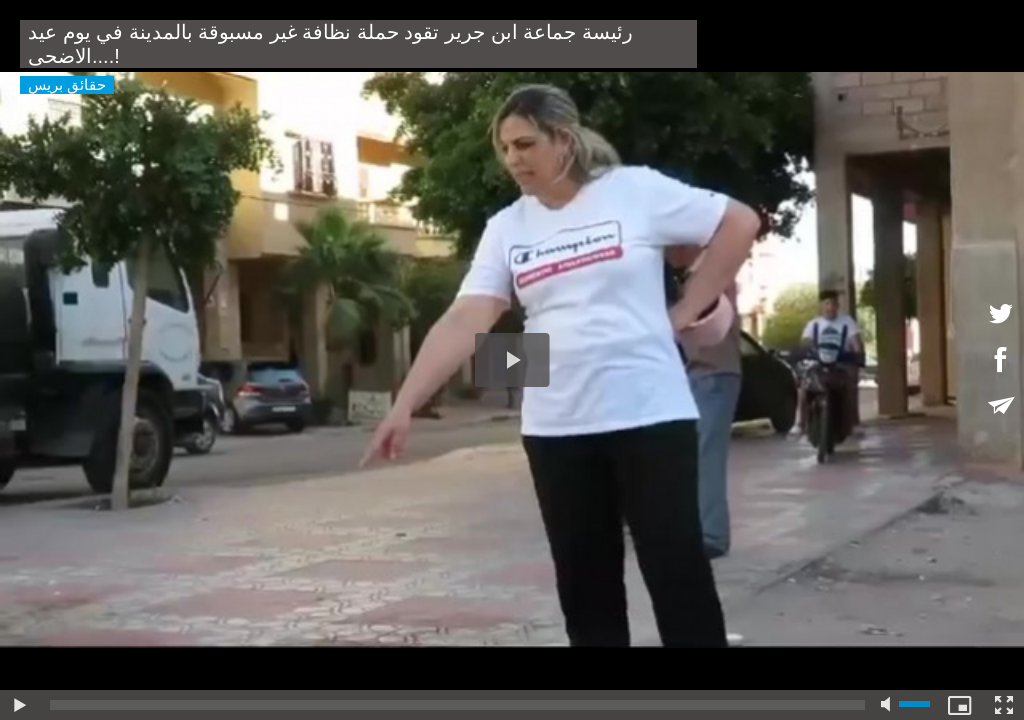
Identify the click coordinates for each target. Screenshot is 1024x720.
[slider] (457, 705)
